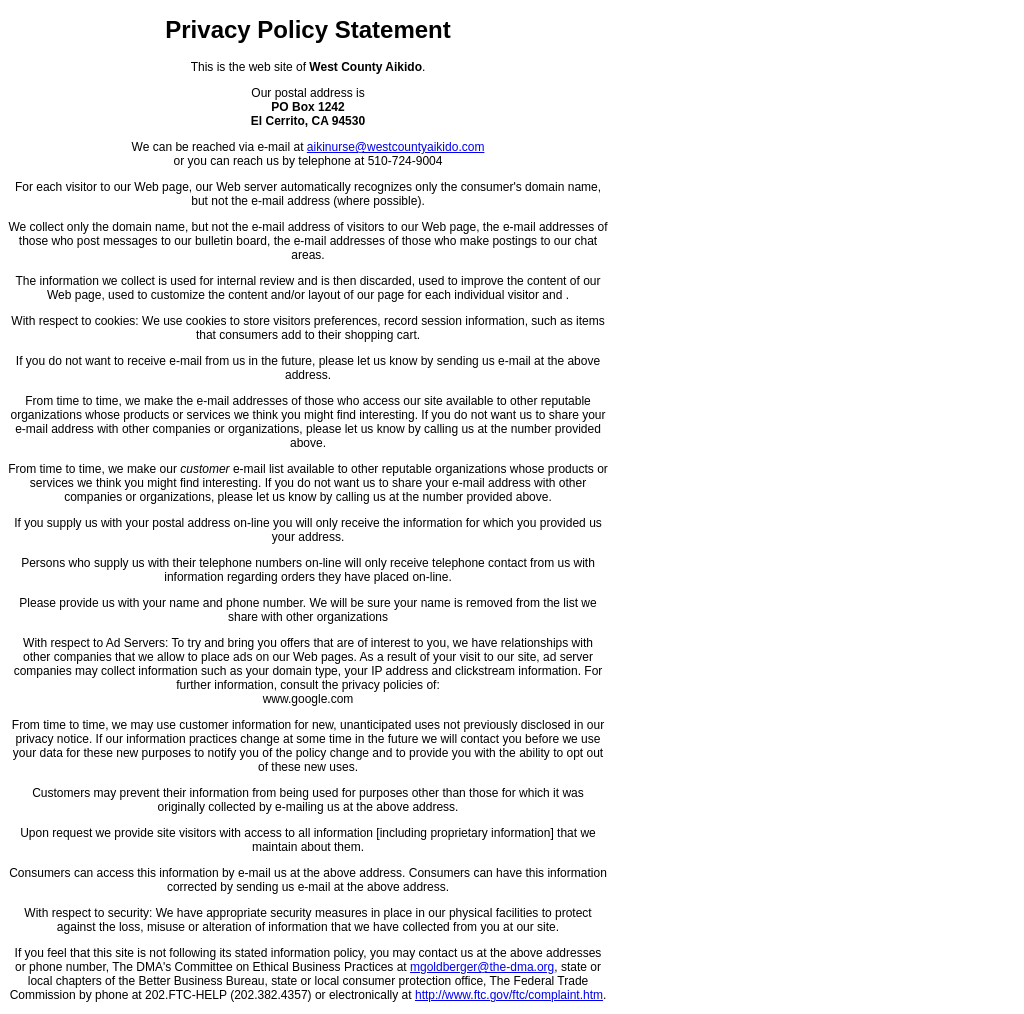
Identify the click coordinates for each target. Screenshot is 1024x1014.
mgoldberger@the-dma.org (482, 967)
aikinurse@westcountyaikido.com (396, 147)
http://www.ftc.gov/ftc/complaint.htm (509, 995)
